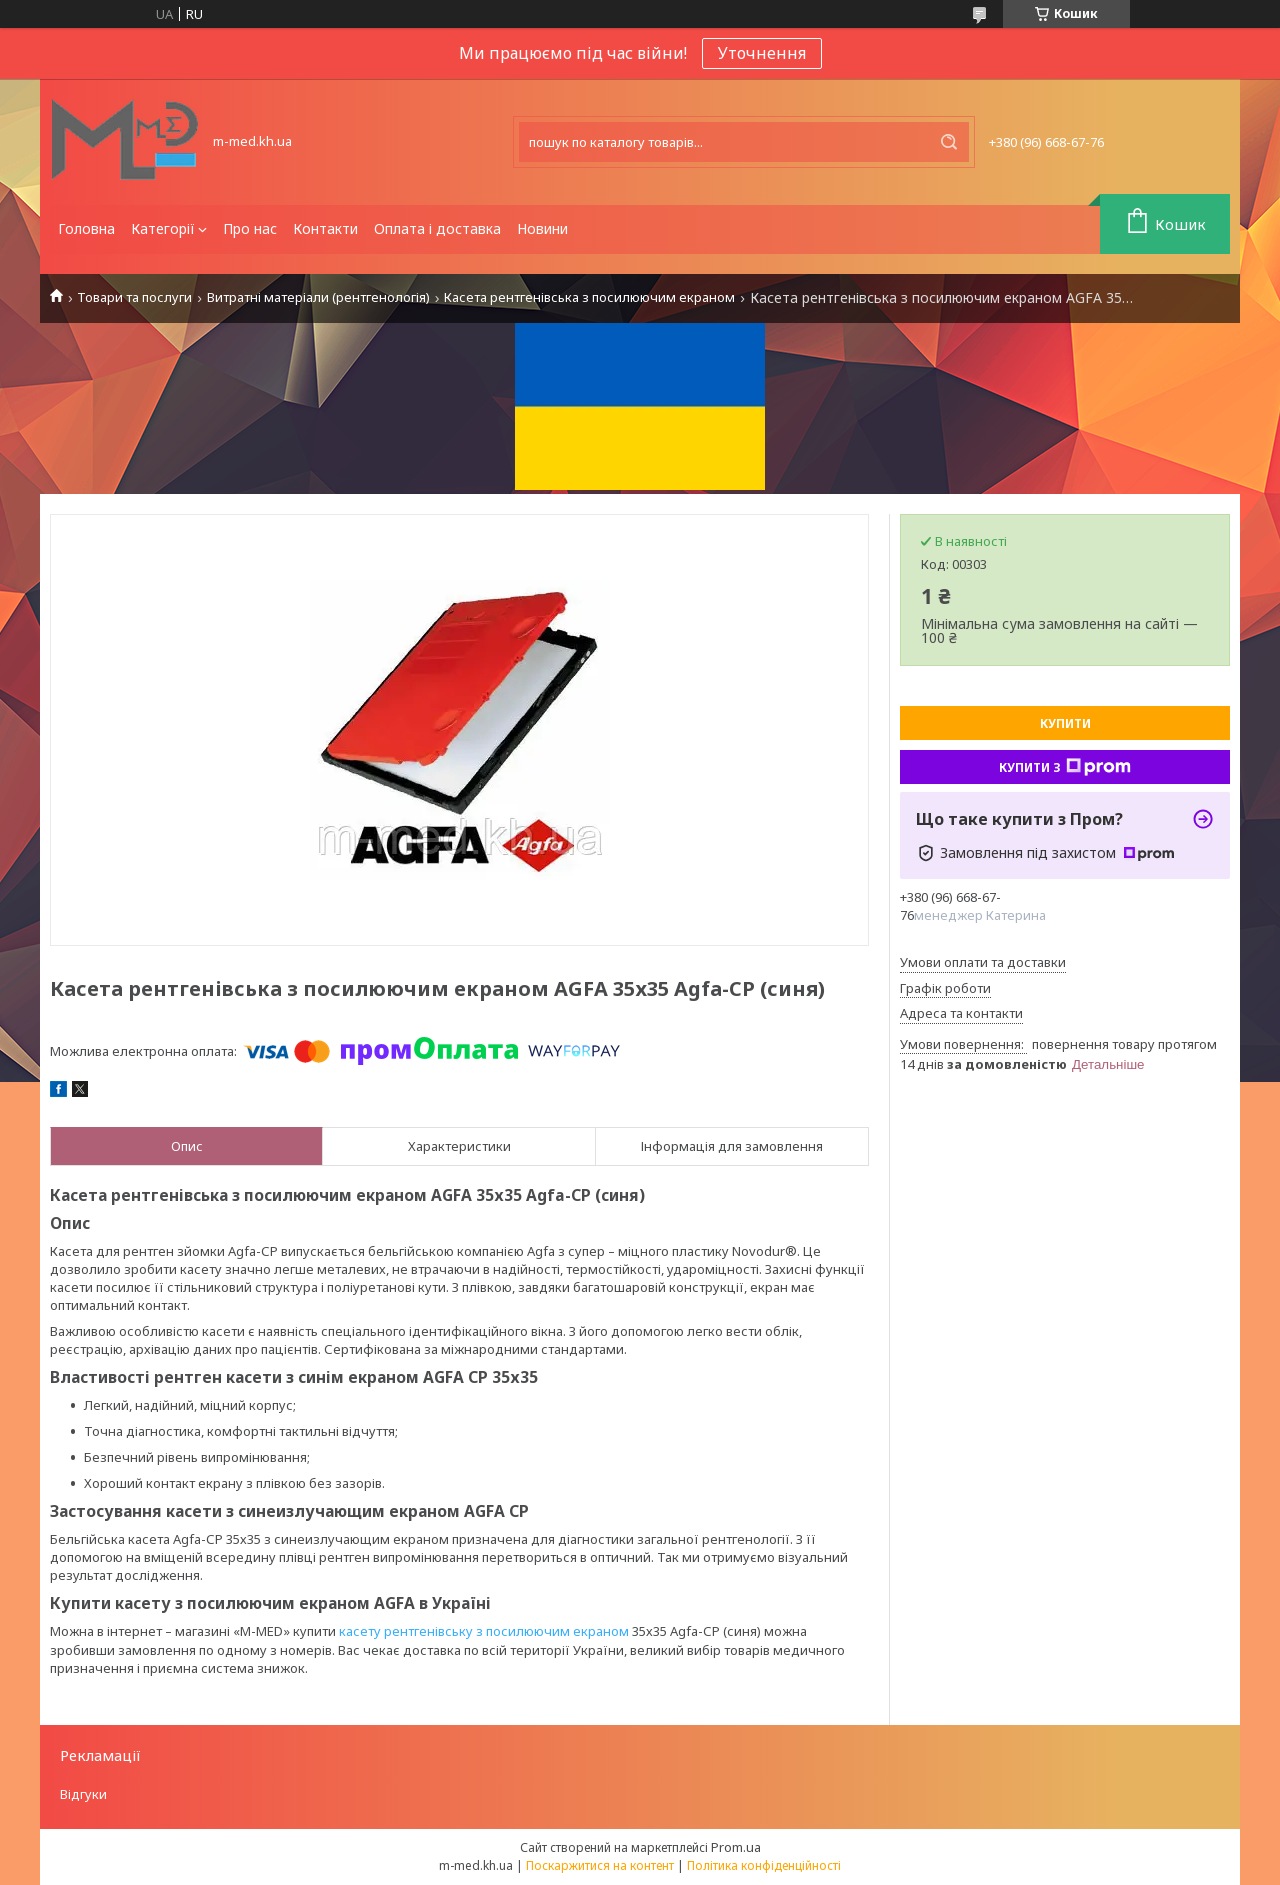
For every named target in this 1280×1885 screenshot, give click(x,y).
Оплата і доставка (437, 228)
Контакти (325, 228)
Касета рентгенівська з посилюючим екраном (589, 297)
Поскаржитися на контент (600, 1865)
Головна (86, 228)
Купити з (1065, 767)
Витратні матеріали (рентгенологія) (318, 297)
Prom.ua (736, 1847)
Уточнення (762, 53)
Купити (1065, 723)
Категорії (163, 228)
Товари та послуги (134, 297)
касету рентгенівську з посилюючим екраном (484, 1631)
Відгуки (83, 1794)
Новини (542, 228)
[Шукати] (949, 142)
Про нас (250, 228)
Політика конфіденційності (764, 1865)
